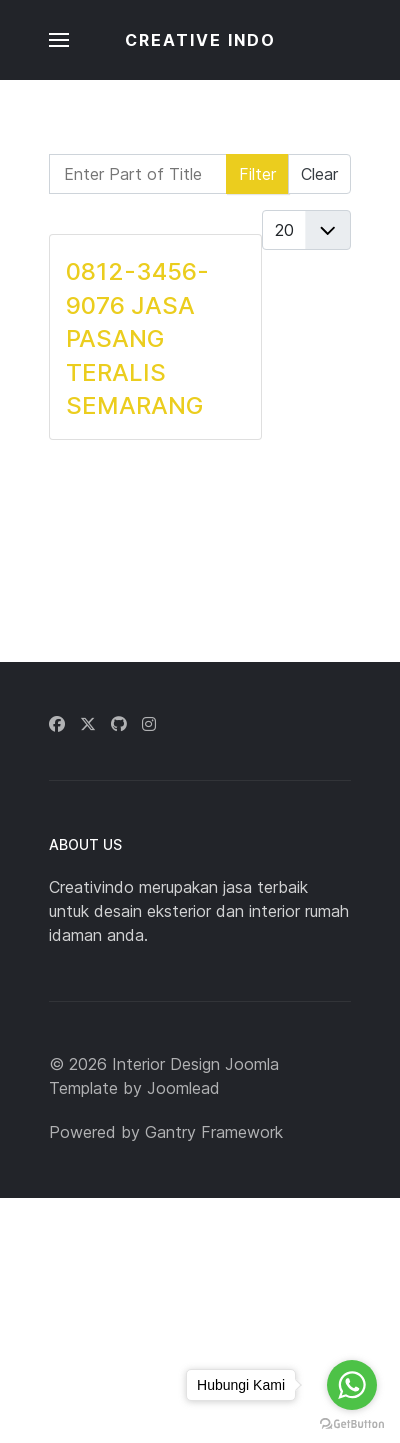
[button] (59, 40)
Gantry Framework (214, 1132)
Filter (257, 174)
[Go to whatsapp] (352, 1385)
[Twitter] (88, 724)
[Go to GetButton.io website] (352, 1423)
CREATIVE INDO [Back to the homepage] (200, 40)
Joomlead (183, 1088)
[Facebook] (57, 724)
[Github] (119, 724)
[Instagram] (149, 724)
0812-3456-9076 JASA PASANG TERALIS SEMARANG (137, 338)
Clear (319, 174)
